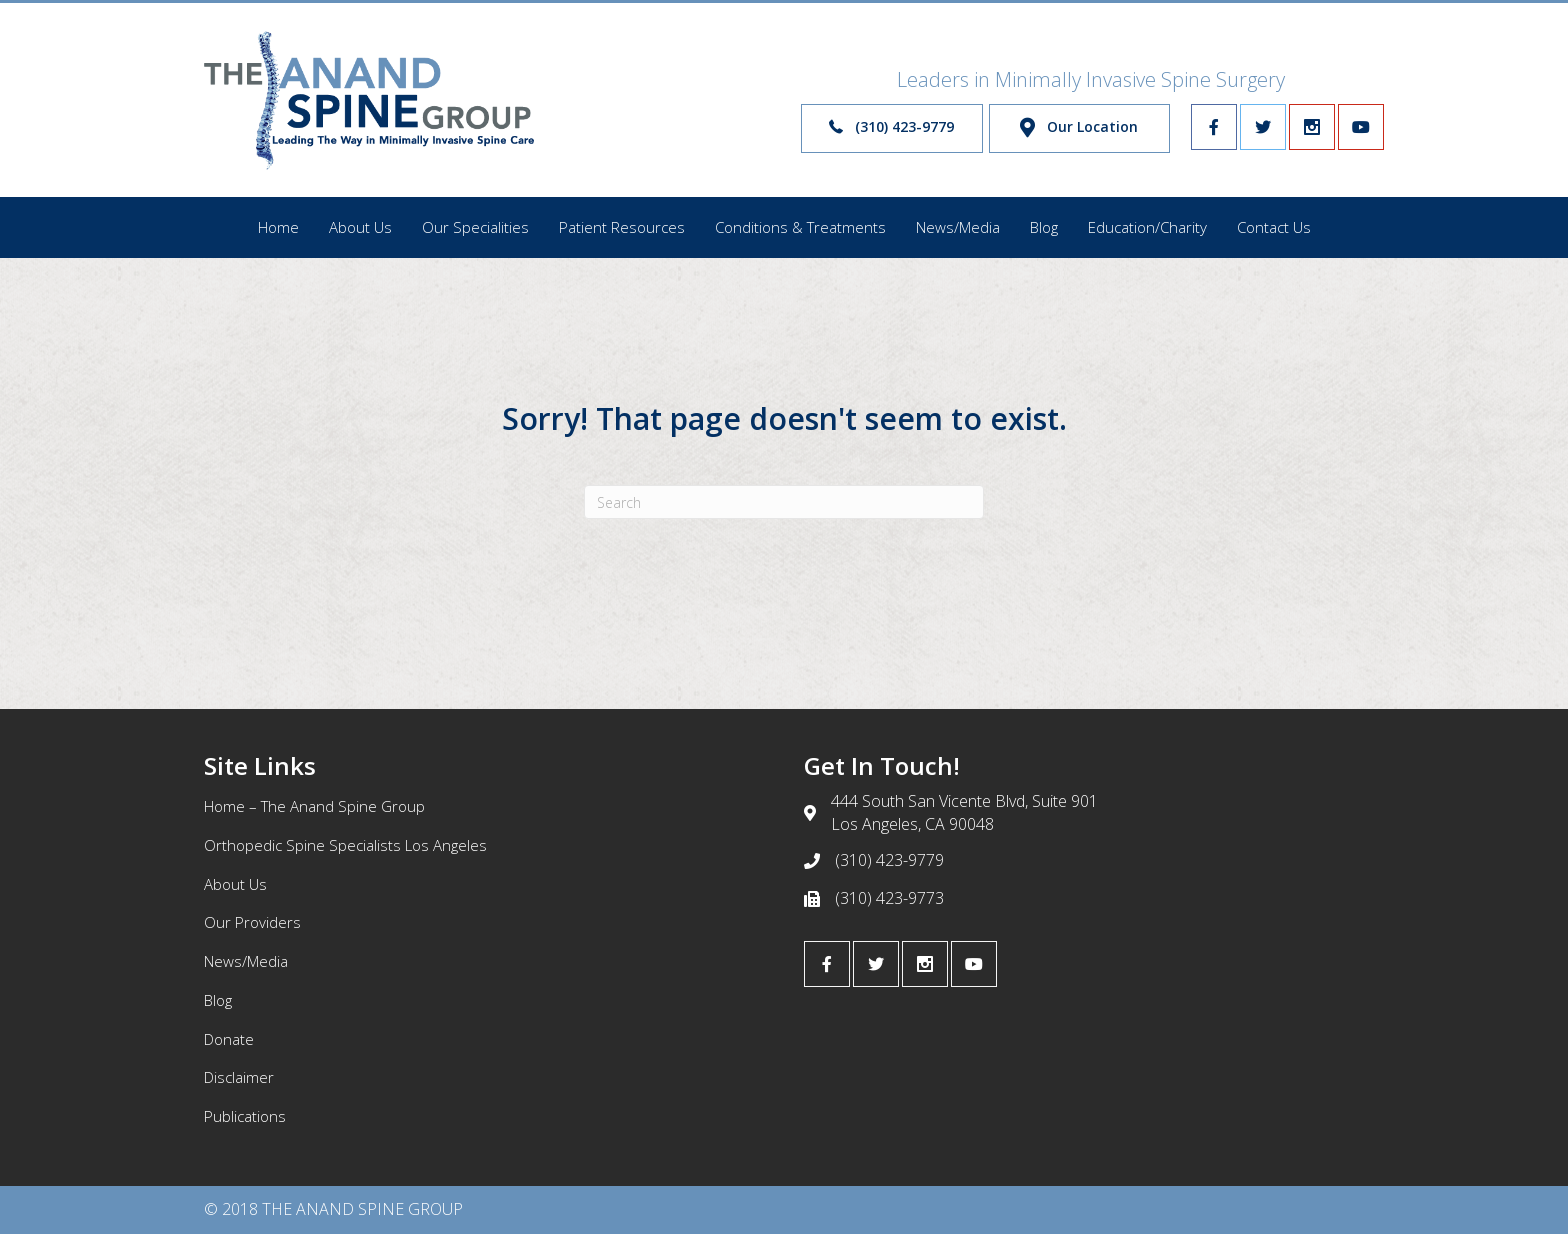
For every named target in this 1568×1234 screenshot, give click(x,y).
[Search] (784, 502)
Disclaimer (239, 1077)
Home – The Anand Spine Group (314, 806)
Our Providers (252, 922)
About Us (235, 884)
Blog (218, 1000)
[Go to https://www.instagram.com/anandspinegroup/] (1312, 127)
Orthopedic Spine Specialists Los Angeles (345, 845)
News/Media (246, 961)
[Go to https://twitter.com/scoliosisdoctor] (1263, 127)
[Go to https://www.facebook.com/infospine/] (1214, 127)
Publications (245, 1116)
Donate (229, 1039)
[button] (892, 128)
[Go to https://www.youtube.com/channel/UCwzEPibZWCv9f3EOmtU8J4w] (1361, 127)
